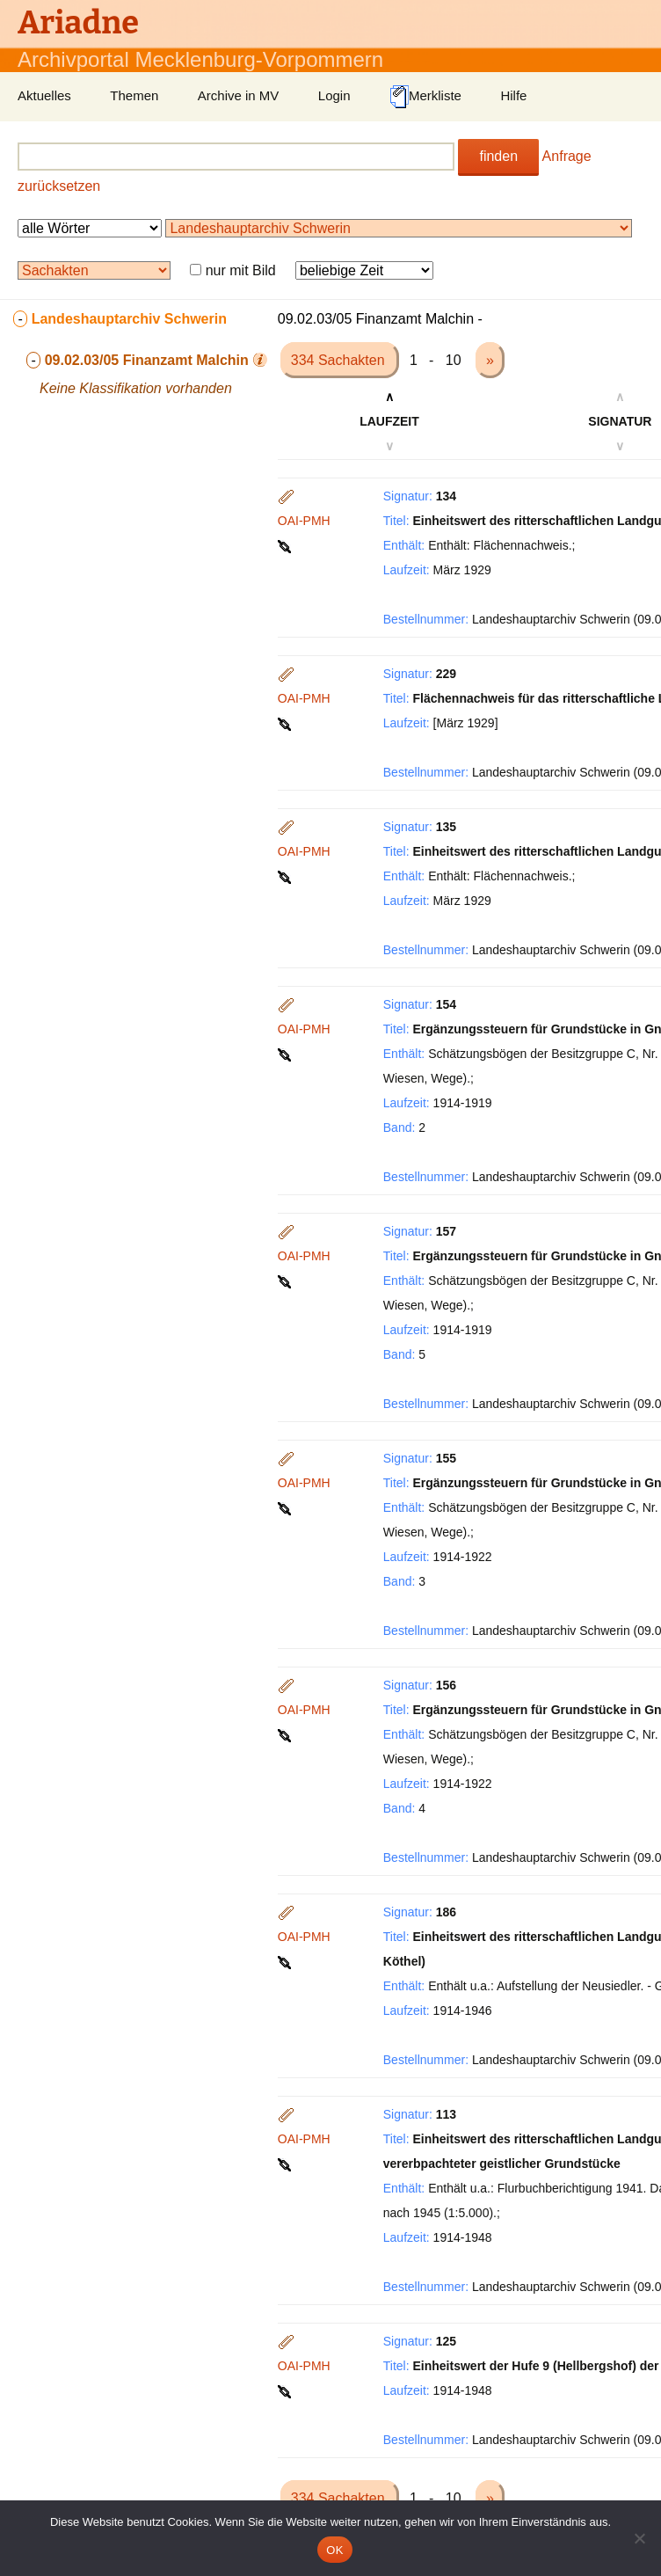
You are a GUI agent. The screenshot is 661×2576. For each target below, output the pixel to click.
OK (334, 2550)
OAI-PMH (304, 521)
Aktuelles (44, 95)
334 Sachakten (340, 360)
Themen (134, 95)
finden (498, 156)
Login (334, 95)
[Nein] (639, 2538)
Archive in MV (239, 95)
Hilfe (513, 95)
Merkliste (425, 96)
